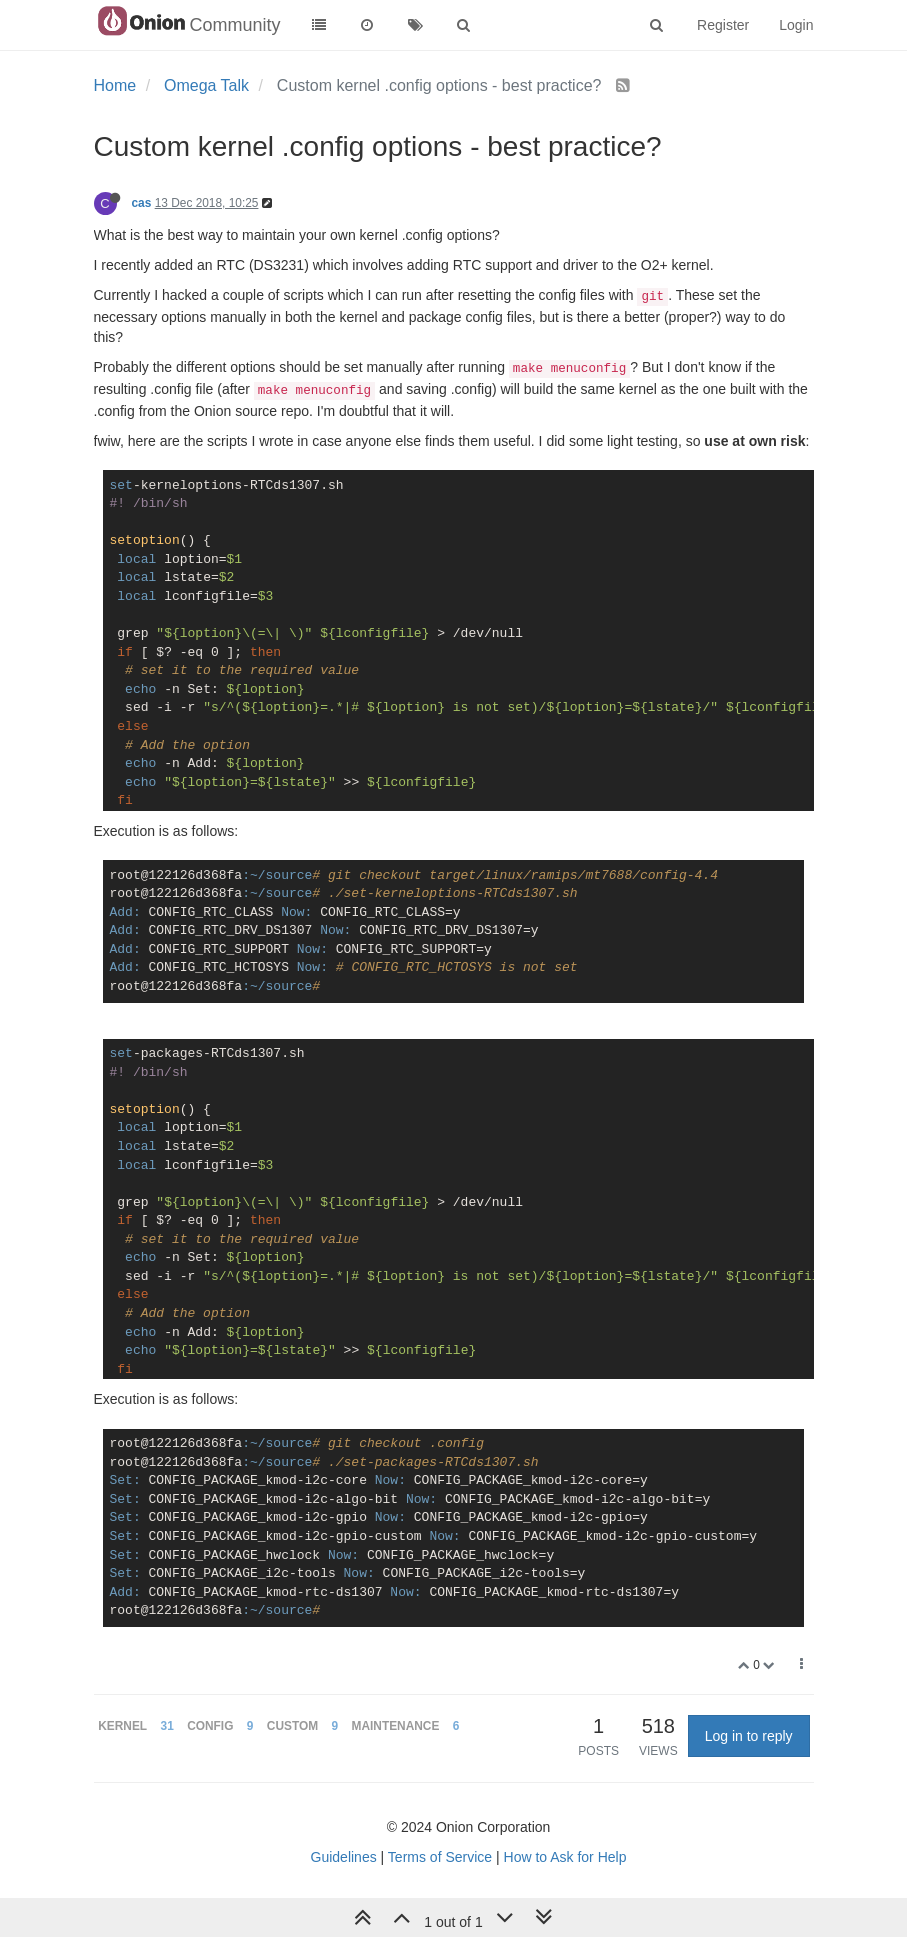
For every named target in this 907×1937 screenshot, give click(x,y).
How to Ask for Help (565, 1857)
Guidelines (344, 1857)
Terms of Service (440, 1857)
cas (142, 203)
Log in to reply (749, 1736)
